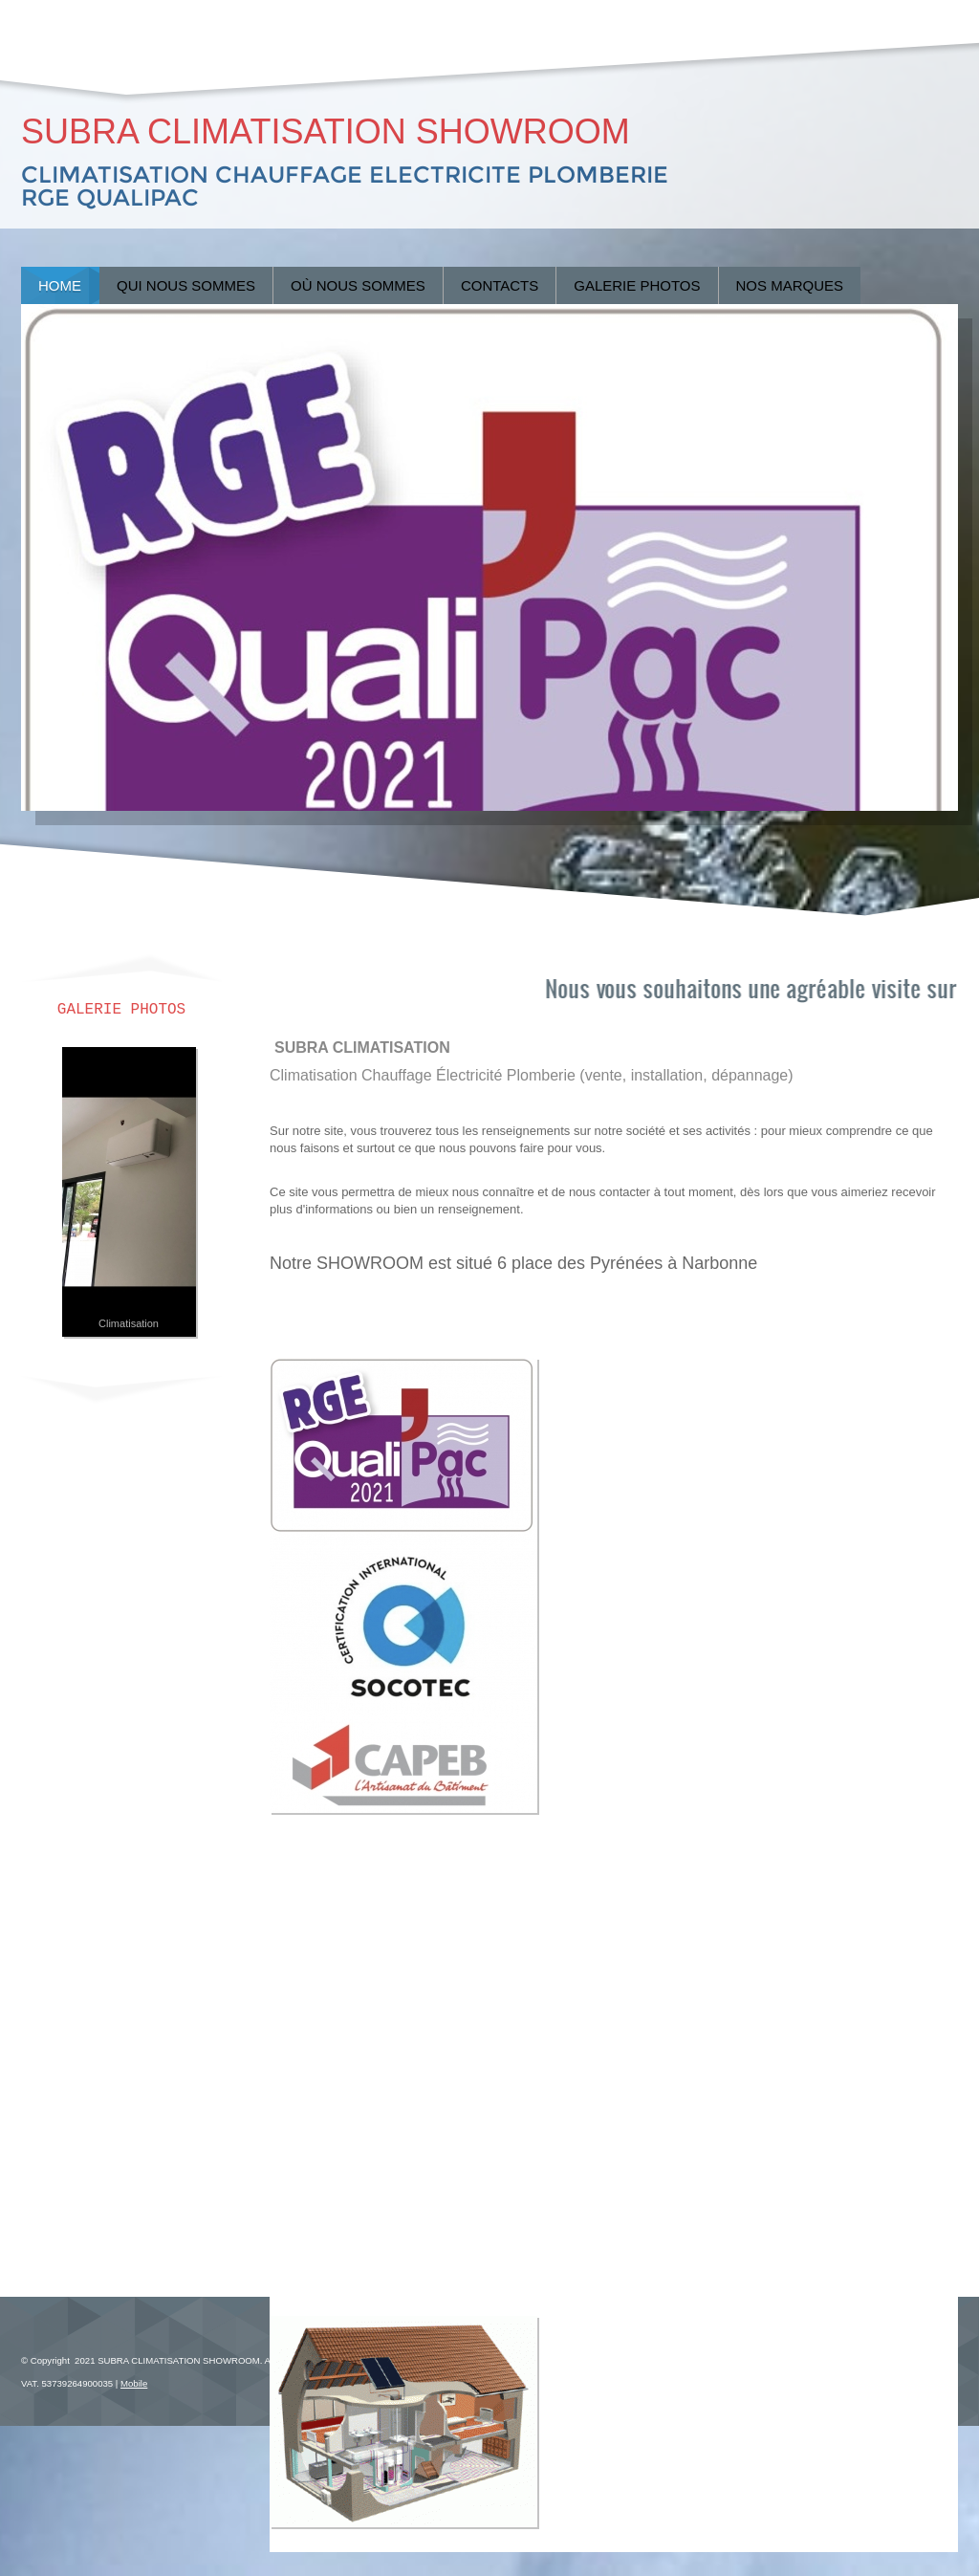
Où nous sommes (358, 285)
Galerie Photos (637, 285)
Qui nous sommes (186, 285)
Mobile (133, 2383)
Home (59, 285)
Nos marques (790, 285)
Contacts (499, 285)
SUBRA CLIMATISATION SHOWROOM (325, 131)
